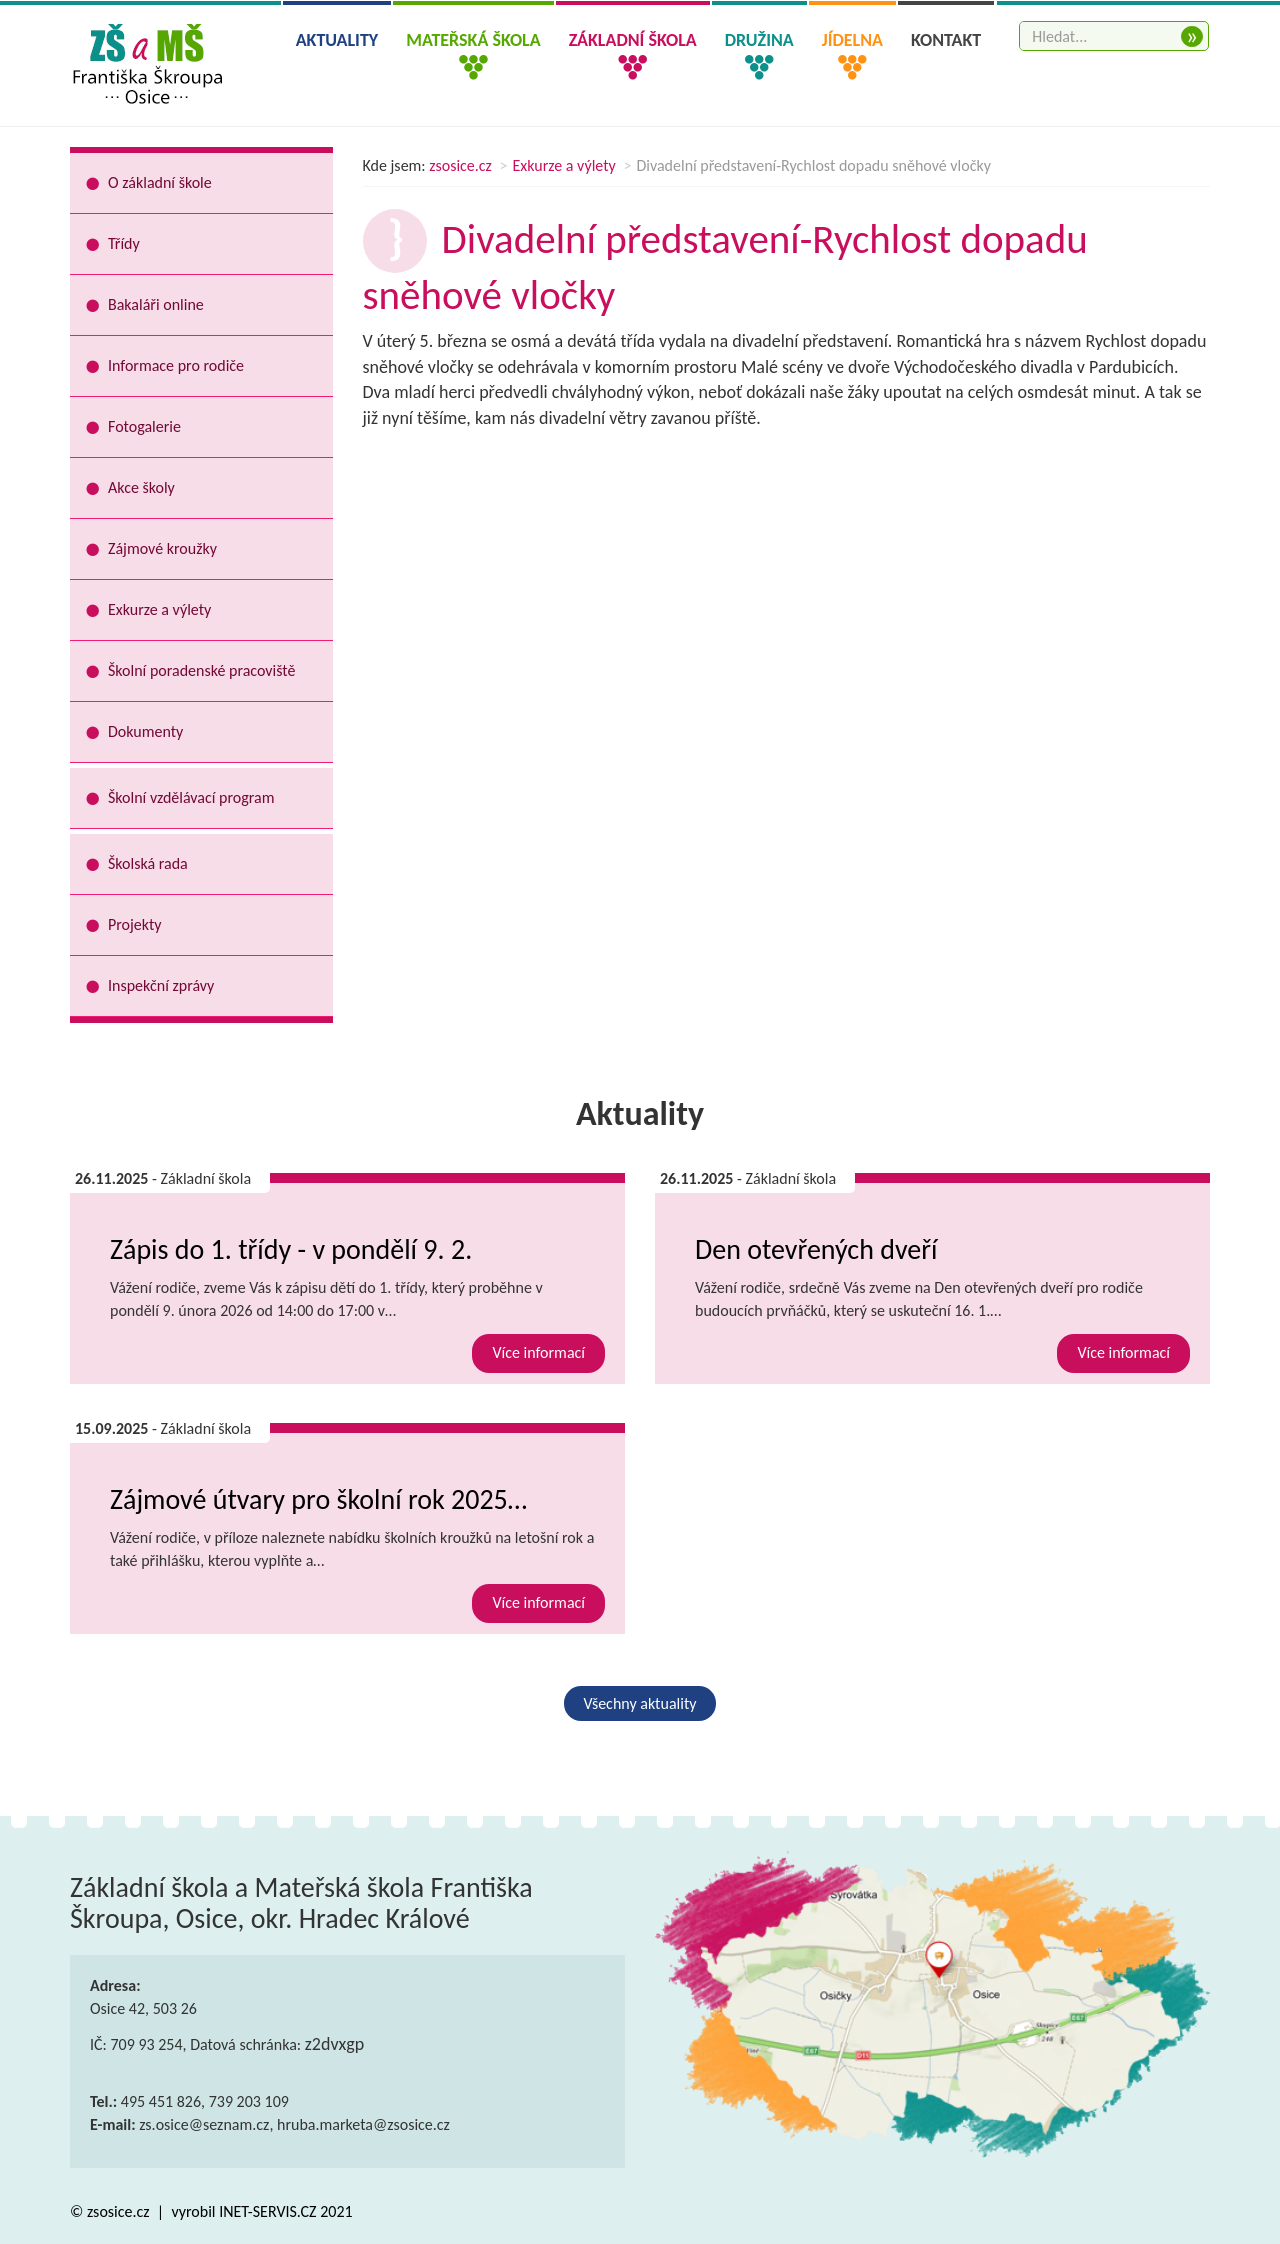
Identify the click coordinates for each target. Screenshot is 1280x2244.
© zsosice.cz (111, 2211)
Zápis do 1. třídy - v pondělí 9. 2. (291, 1249)
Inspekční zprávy (161, 985)
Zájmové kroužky (162, 548)
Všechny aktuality (640, 1703)
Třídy (124, 243)
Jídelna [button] (852, 40)
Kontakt (946, 40)
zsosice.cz (460, 165)
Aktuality (337, 40)
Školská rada (148, 863)
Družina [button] (759, 40)
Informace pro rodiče (176, 365)
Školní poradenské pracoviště (201, 670)
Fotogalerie (144, 426)
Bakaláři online (156, 304)
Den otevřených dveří (816, 1249)
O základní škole (160, 182)
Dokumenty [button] (145, 731)
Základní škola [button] (633, 40)
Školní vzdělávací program (191, 797)
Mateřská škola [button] (473, 40)
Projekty (135, 924)
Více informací (538, 1352)
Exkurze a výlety (564, 165)
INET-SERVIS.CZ (267, 2211)
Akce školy (141, 487)
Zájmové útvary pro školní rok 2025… (318, 1499)
